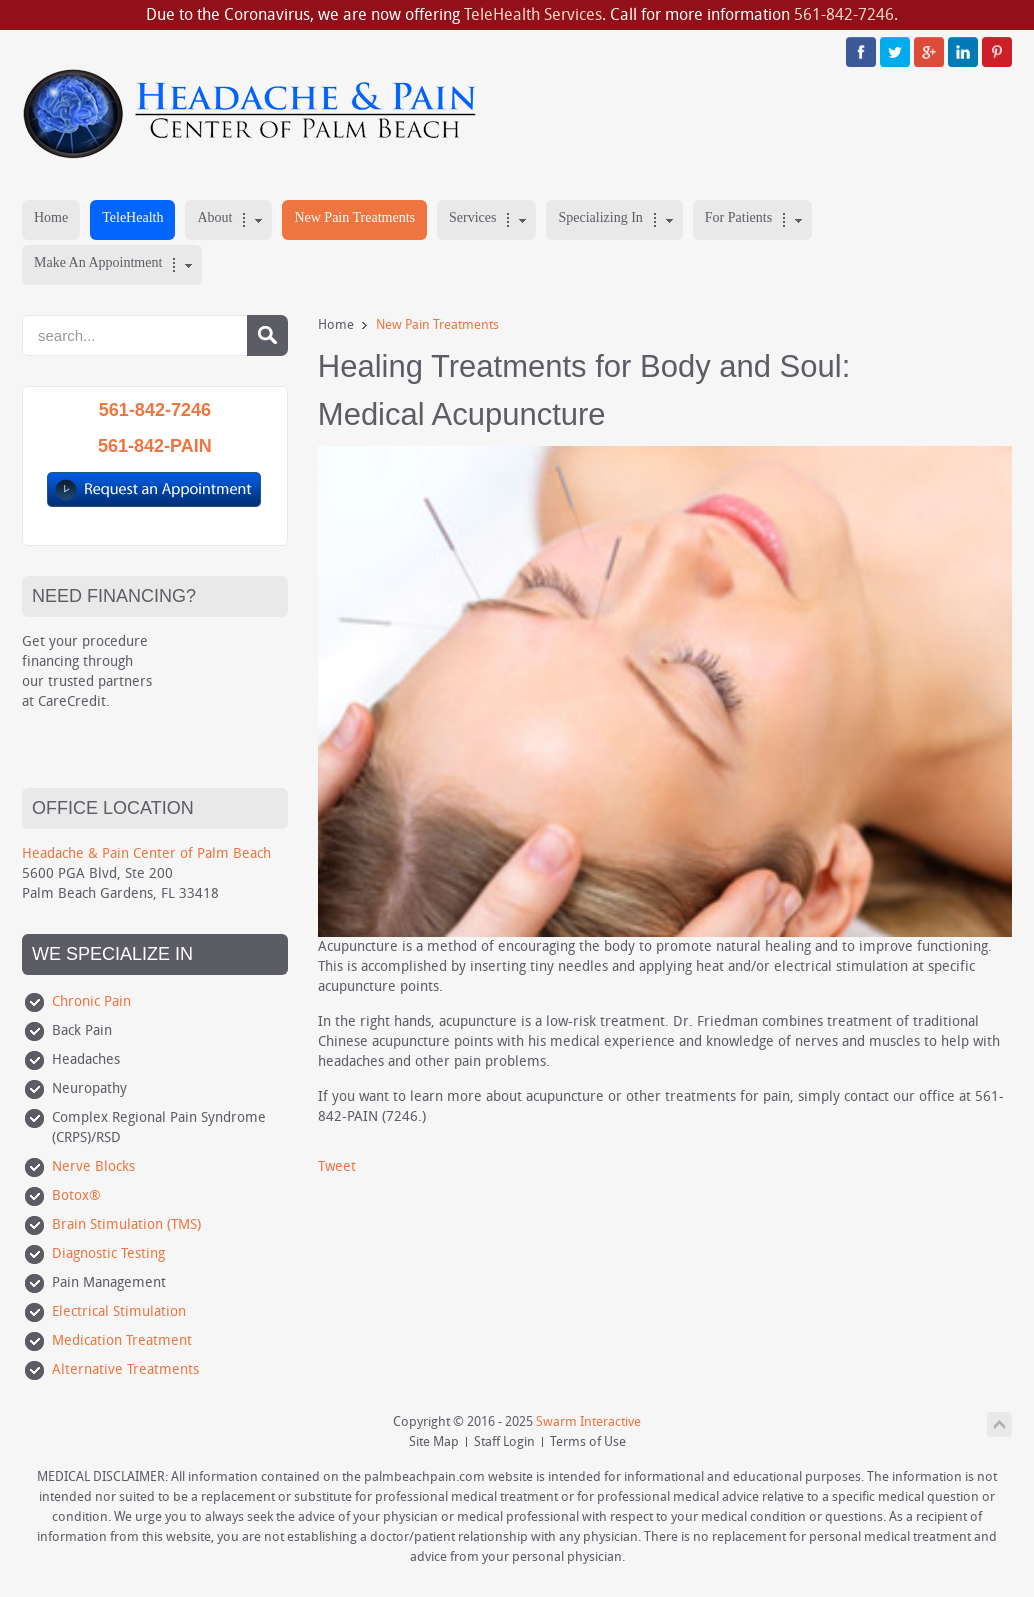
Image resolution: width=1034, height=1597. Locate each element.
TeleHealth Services (533, 14)
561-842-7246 (844, 14)
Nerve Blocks (93, 1166)
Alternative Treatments (125, 1369)
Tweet (337, 1166)
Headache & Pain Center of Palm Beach (146, 853)
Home (336, 324)
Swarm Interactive (588, 1421)
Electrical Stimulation (119, 1311)
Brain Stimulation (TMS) (126, 1224)
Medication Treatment (122, 1340)
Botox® (76, 1195)
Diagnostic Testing (108, 1253)
